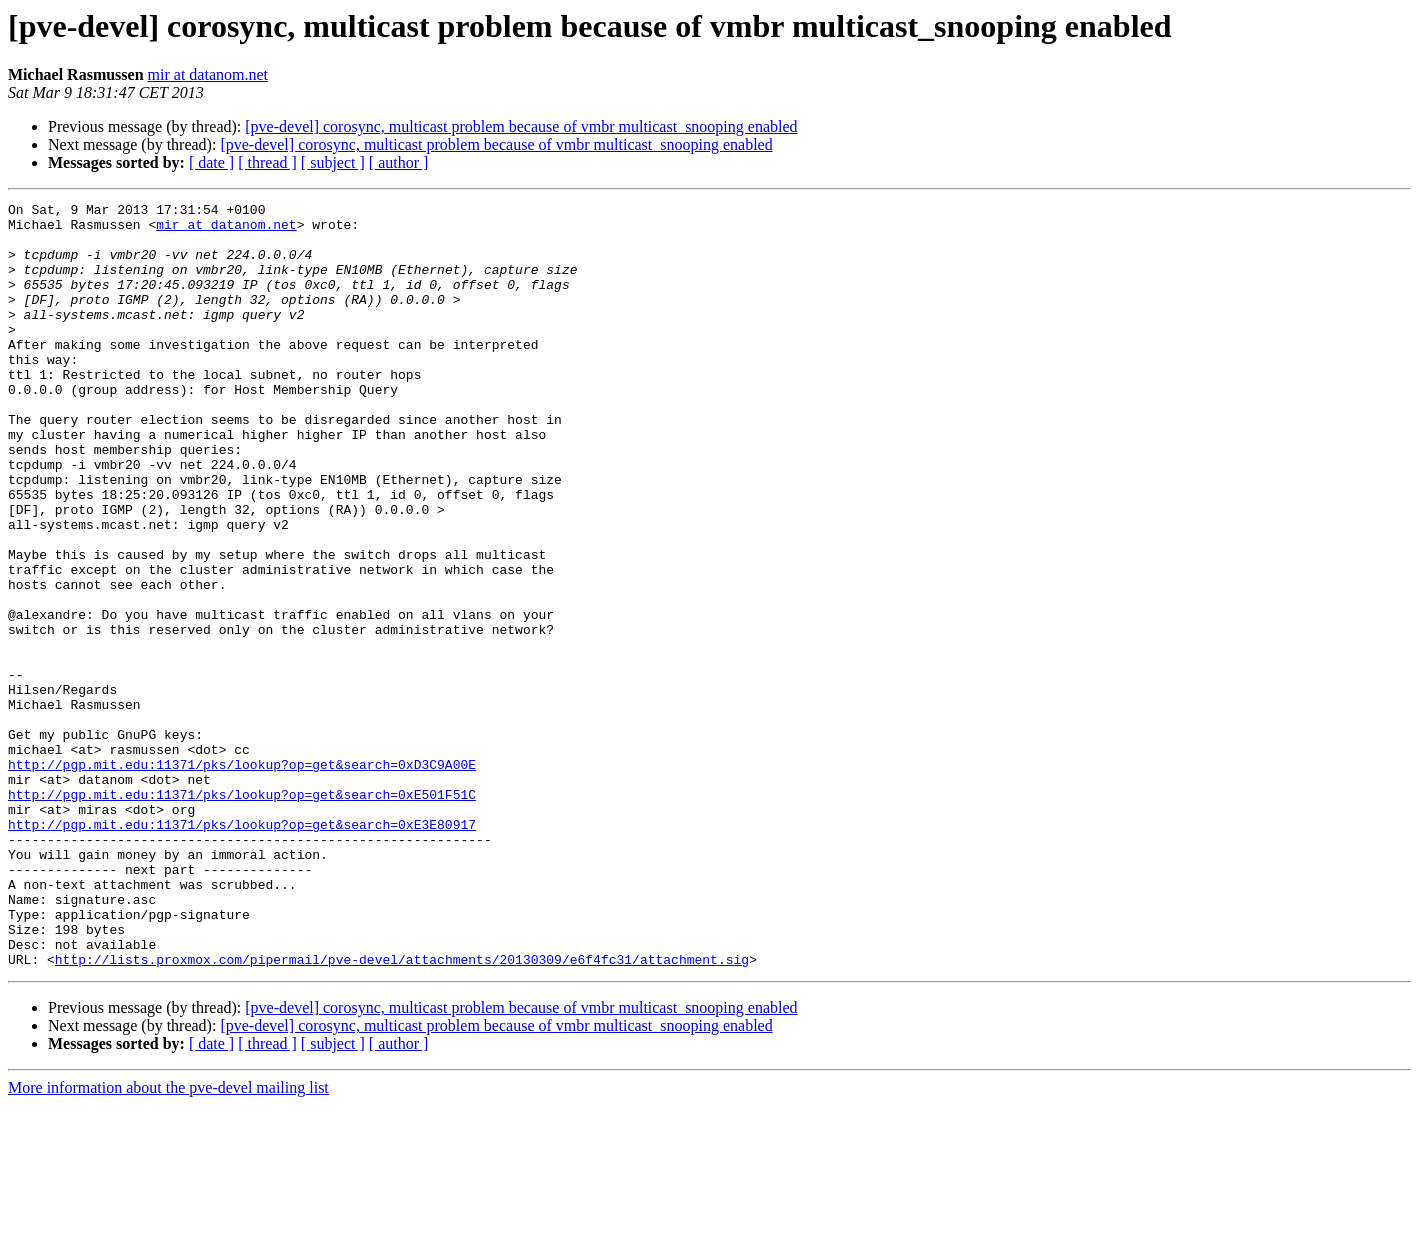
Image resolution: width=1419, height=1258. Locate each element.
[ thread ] (267, 162)
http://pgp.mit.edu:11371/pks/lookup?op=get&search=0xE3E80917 (242, 950)
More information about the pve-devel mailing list (168, 1240)
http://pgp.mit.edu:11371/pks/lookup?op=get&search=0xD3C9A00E (242, 878)
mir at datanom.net (208, 74)
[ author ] (399, 162)
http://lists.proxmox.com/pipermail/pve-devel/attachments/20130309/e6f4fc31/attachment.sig (402, 1112)
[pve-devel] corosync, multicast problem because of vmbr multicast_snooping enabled (521, 126)
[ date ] (211, 162)
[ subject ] (333, 162)
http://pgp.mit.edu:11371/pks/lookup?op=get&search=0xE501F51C (242, 914)
